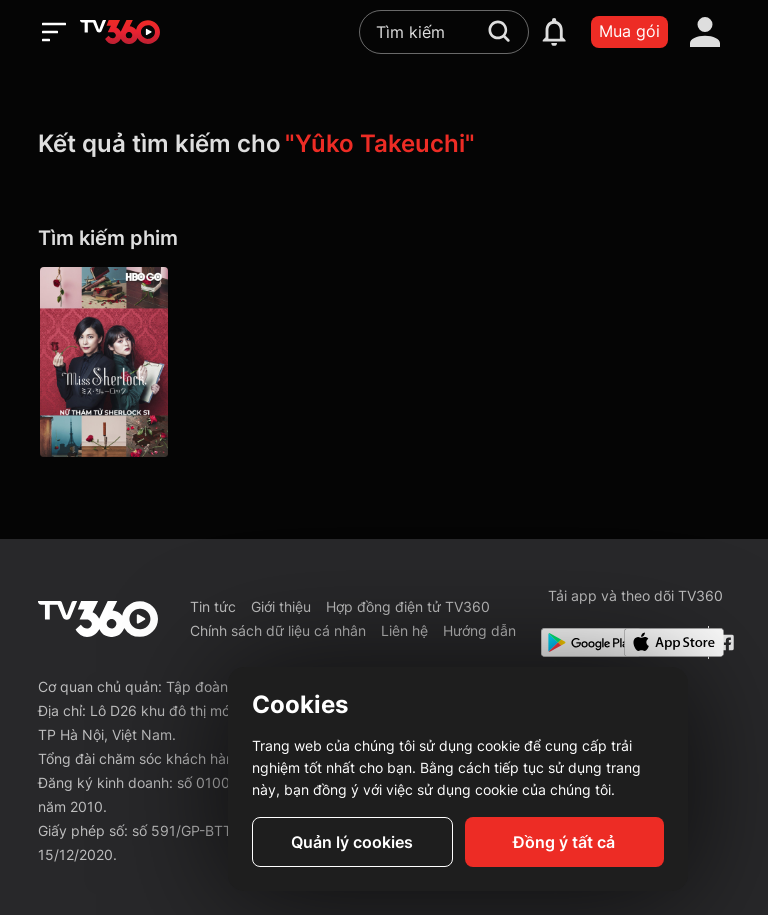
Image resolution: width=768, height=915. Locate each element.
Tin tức (213, 606)
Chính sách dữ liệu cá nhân (278, 630)
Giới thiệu (281, 606)
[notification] (554, 32)
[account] (705, 32)
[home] (120, 32)
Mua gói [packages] (629, 31)
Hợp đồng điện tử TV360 (408, 606)
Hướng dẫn (479, 630)
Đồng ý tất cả (564, 842)
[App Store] (662, 642)
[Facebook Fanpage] (723, 642)
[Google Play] (579, 642)
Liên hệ (404, 630)
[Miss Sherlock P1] (104, 362)
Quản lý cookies (352, 842)
